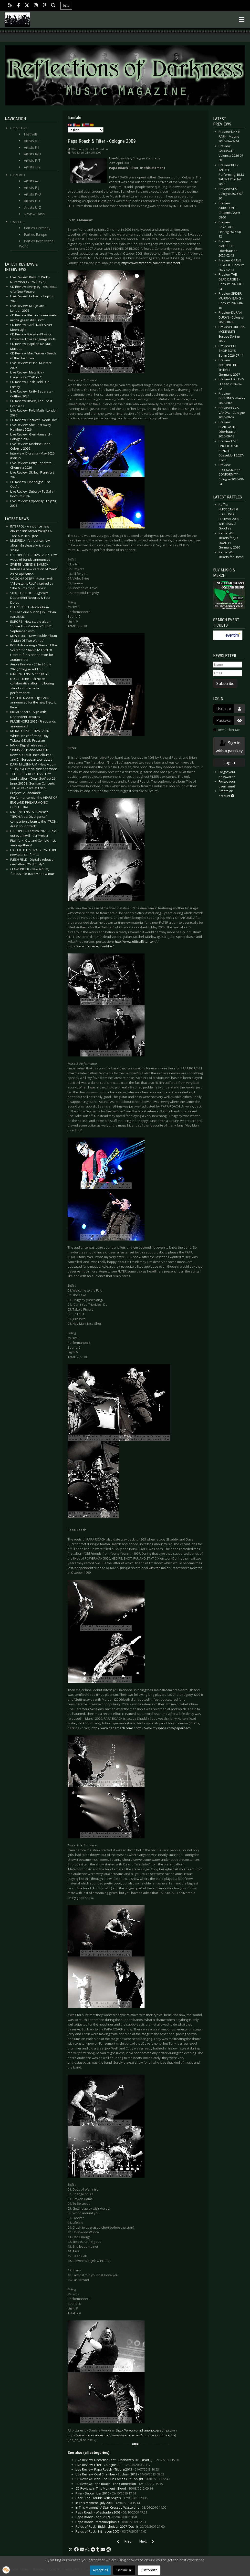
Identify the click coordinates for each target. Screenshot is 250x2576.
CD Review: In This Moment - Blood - (114, 2488)
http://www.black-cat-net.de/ (89, 2435)
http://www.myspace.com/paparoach (163, 1728)
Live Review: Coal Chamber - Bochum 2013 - (119, 2474)
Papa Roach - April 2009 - (106, 2517)
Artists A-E (32, 140)
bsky (66, 5)
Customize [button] (149, 2570)
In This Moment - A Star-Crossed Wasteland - (120, 2507)
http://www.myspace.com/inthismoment (150, 263)
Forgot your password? (227, 774)
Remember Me (229, 729)
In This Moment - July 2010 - (107, 2503)
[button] (70, 2549)
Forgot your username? (227, 783)
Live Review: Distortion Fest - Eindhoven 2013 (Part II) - (127, 2460)
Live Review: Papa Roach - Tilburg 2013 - (117, 2469)
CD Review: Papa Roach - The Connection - (119, 2484)
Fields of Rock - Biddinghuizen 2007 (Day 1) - (120, 2526)
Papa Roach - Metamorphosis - (110, 2522)
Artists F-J (31, 147)
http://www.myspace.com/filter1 (91, 946)
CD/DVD (17, 175)
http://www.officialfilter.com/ (136, 941)
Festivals (31, 134)
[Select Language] (86, 130)
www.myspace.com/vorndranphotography (143, 2435)
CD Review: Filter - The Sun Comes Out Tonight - (122, 2479)
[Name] (227, 665)
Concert (19, 128)
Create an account (226, 793)
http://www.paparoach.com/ (112, 1728)
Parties (18, 221)
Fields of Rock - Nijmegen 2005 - (110, 2531)
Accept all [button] (100, 2570)
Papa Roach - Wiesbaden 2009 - (111, 2512)
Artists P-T (32, 160)
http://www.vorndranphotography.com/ (146, 2430)
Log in (229, 762)
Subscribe (225, 683)
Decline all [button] (124, 2570)
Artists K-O (32, 154)
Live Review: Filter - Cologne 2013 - (112, 2464)
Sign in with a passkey (229, 747)
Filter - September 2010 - (105, 2493)
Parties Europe (35, 234)
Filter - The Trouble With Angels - (111, 2498)
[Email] (227, 673)
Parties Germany (37, 228)
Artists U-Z (32, 167)
